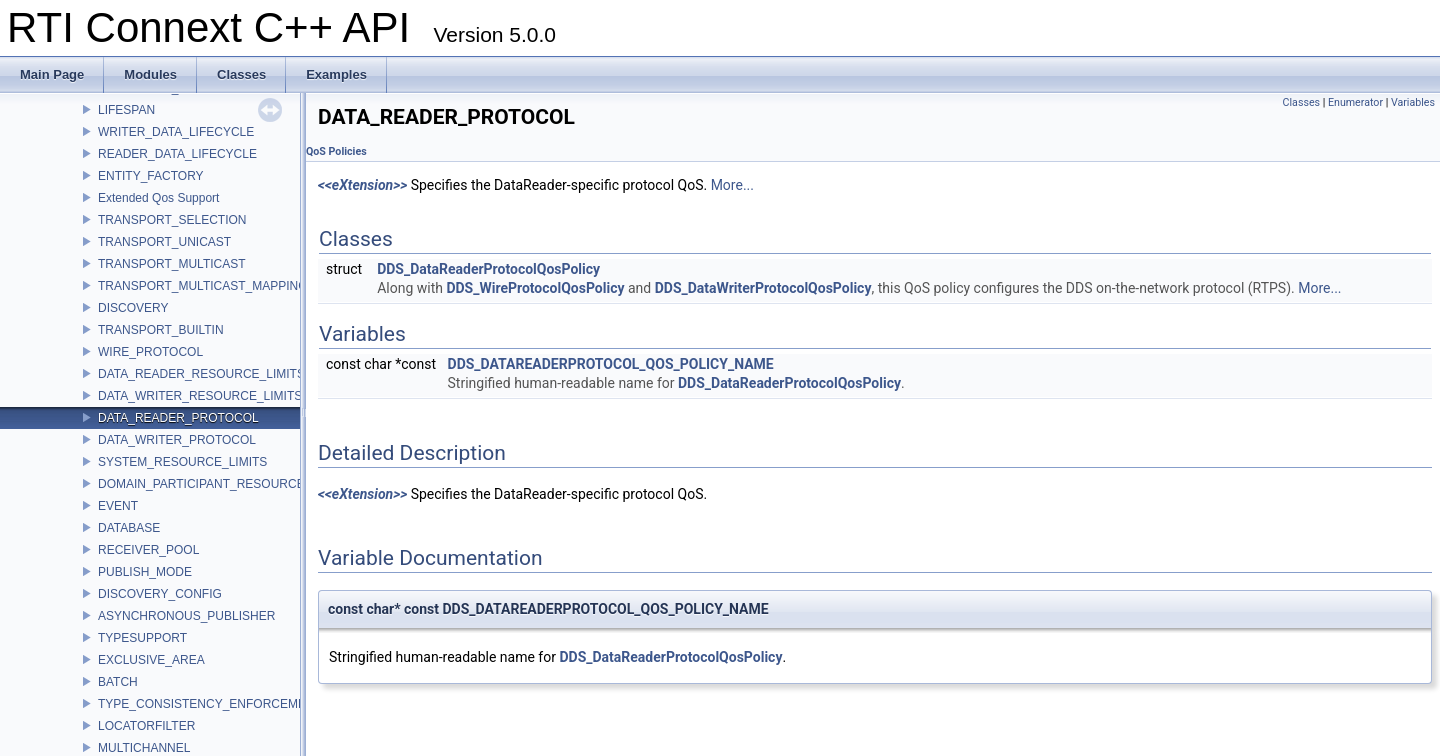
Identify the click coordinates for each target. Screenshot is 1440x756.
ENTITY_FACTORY (151, 176)
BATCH (118, 682)
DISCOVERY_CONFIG (160, 594)
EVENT (118, 506)
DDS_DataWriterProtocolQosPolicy (763, 288)
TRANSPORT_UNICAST (164, 242)
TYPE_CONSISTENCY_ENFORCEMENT (210, 704)
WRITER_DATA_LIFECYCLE (176, 132)
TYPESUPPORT (142, 638)
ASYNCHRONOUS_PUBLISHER (186, 616)
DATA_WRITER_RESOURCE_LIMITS (200, 396)
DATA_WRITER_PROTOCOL (177, 440)
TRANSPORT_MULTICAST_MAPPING (203, 286)
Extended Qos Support (158, 198)
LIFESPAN (126, 110)
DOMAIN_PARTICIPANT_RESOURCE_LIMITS (224, 484)
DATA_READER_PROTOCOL (178, 418)
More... (732, 185)
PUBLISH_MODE (145, 572)
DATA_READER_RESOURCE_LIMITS (201, 374)
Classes (1301, 102)
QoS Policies (336, 151)
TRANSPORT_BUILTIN (161, 330)
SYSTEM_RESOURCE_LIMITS (182, 462)
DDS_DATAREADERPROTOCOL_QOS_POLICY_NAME (611, 364)
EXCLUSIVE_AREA (151, 660)
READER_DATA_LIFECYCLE (177, 154)
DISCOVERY (133, 308)
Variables (1413, 102)
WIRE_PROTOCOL (150, 352)
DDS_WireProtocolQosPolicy (535, 288)
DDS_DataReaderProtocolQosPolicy (488, 269)
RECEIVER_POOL (148, 550)
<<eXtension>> (362, 185)
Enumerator (1355, 102)
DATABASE (129, 528)
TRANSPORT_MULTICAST (172, 264)
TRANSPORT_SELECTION (172, 220)
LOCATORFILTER (146, 726)
